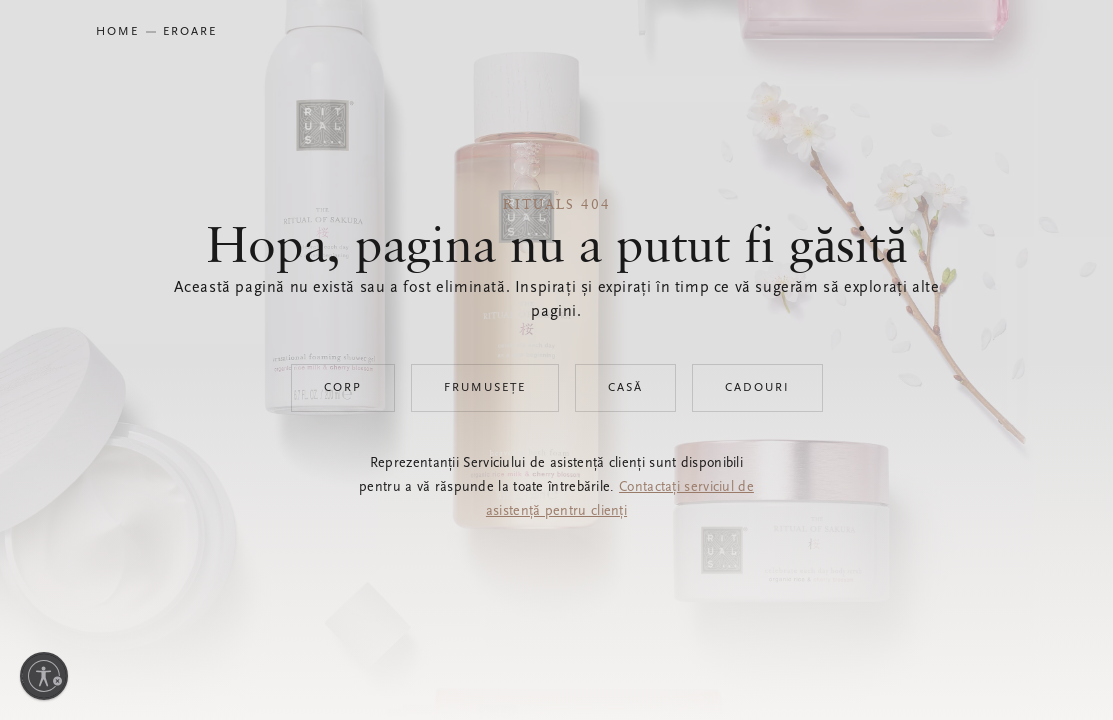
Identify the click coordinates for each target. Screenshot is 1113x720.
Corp (343, 388)
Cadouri (757, 388)
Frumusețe (485, 388)
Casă (625, 388)
